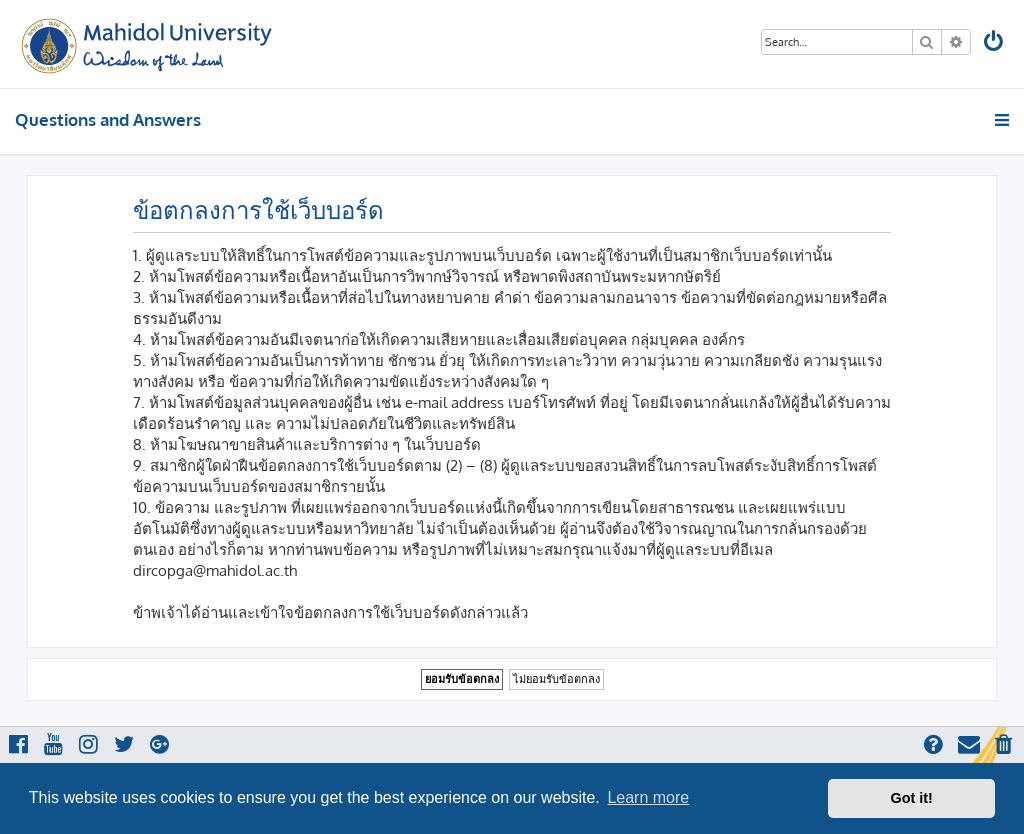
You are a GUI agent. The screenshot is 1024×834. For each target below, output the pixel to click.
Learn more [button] (648, 797)
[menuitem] (995, 43)
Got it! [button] (912, 798)
